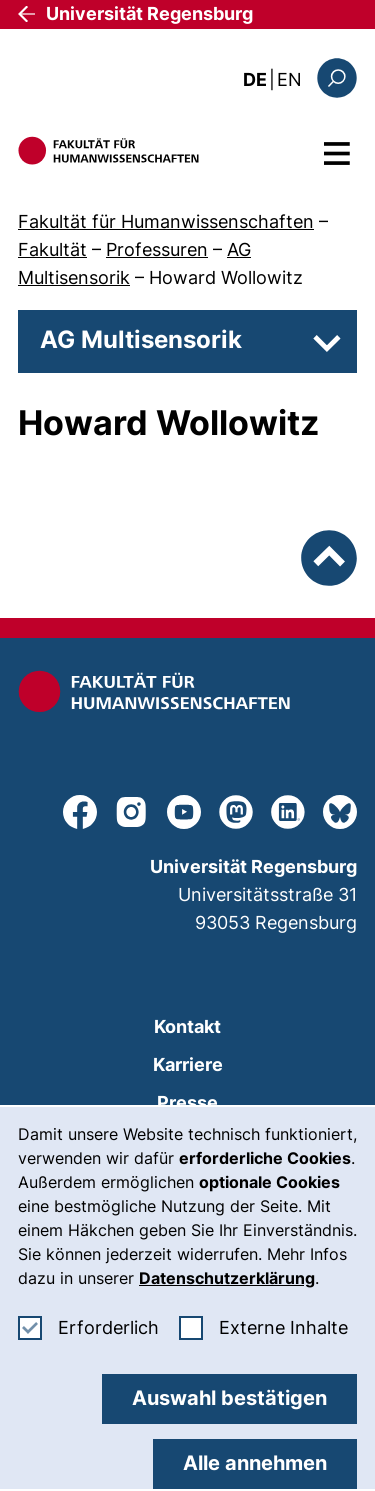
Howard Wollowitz (226, 277)
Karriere (188, 1064)
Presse (187, 1102)
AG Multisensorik (141, 339)
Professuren (157, 249)
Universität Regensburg (149, 13)
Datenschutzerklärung (227, 1278)
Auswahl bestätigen (229, 1398)
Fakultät (52, 249)
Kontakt (187, 1026)
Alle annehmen (255, 1463)
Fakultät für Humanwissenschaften (166, 221)
